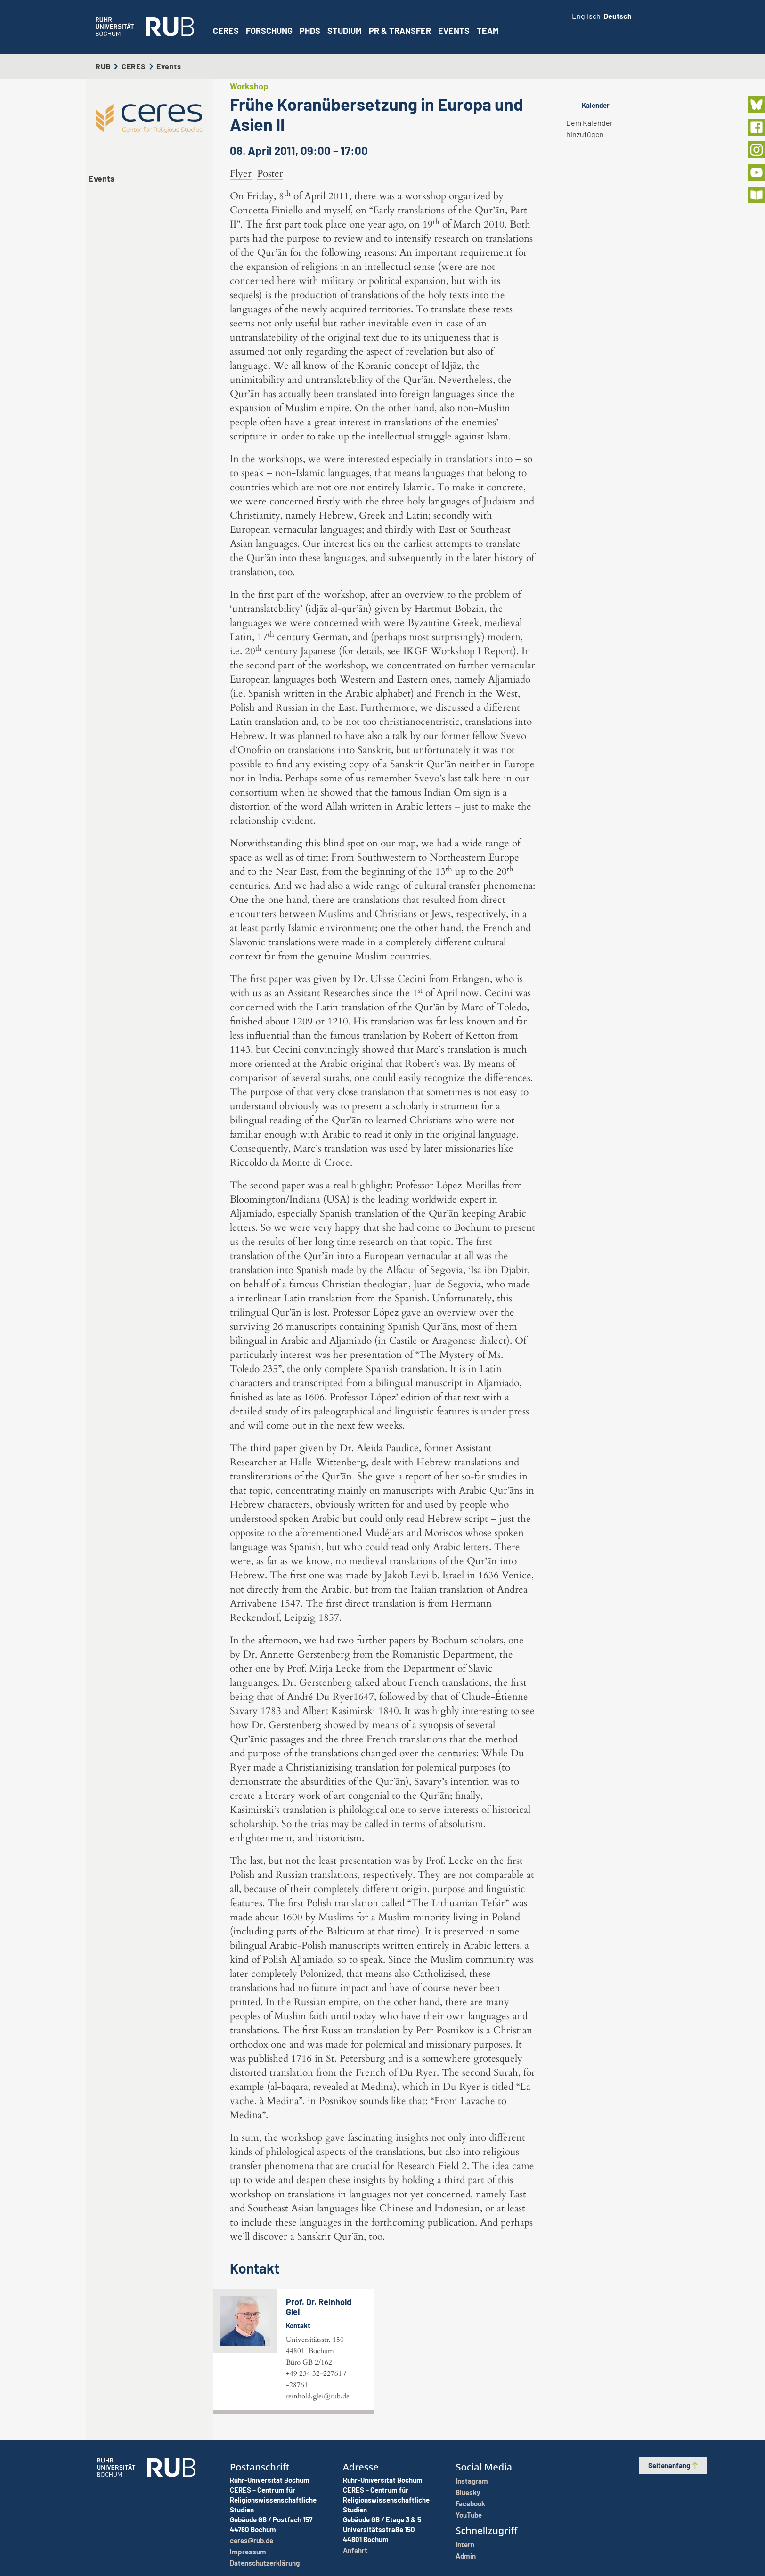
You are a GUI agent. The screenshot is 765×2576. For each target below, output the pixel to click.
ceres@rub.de (251, 2540)
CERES (226, 30)
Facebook (470, 2503)
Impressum (248, 2551)
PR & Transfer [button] (400, 30)
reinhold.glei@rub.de (318, 2396)
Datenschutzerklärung (265, 2563)
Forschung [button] (269, 30)
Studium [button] (344, 30)
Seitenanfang (673, 2465)
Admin (466, 2556)
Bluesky (468, 2492)
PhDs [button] (310, 30)
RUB (103, 66)
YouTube (469, 2515)
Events (454, 30)
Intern (465, 2544)
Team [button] (488, 30)
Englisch (586, 15)
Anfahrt (355, 2550)
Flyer (241, 173)
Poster (270, 173)
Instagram (472, 2481)
